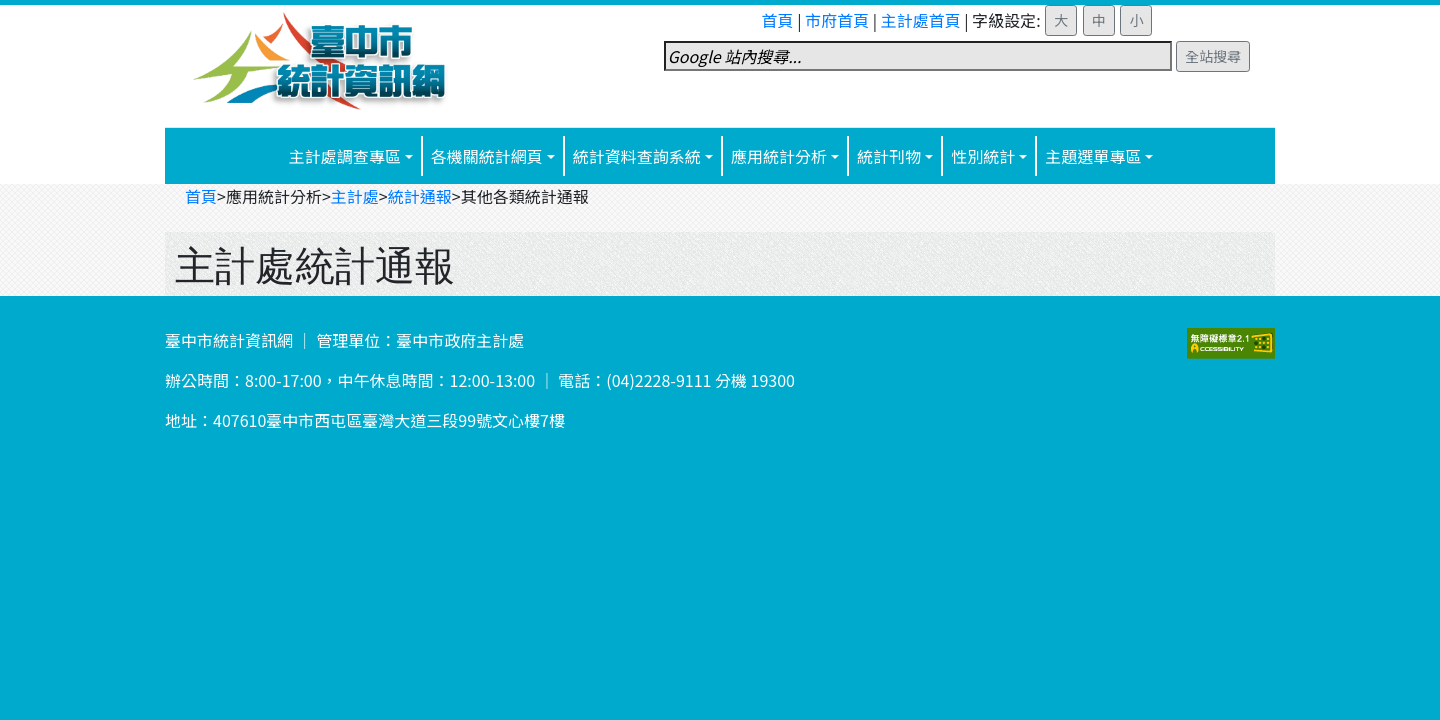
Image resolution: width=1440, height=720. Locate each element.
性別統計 (983, 156)
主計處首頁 (921, 20)
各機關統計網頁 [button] (487, 156)
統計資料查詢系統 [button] (637, 156)
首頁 (778, 20)
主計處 (355, 196)
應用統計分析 (779, 156)
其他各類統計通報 (525, 196)
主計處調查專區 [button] (345, 156)
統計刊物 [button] (889, 156)
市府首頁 (837, 20)
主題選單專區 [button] (1093, 156)
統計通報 (420, 196)
